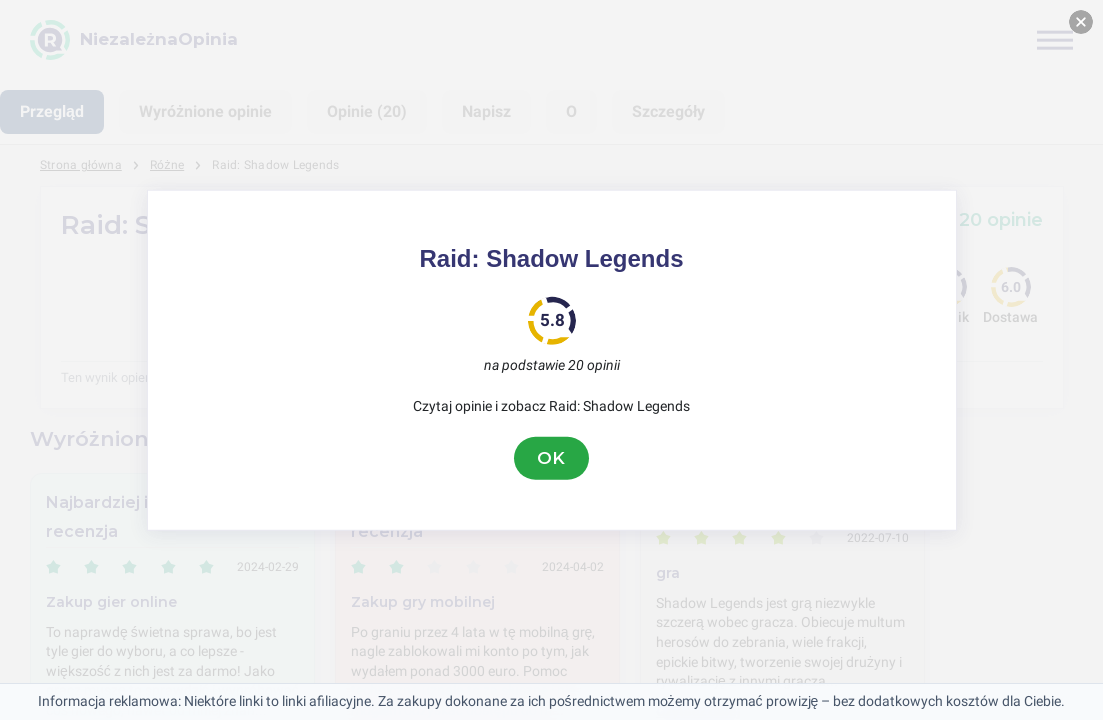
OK (552, 458)
